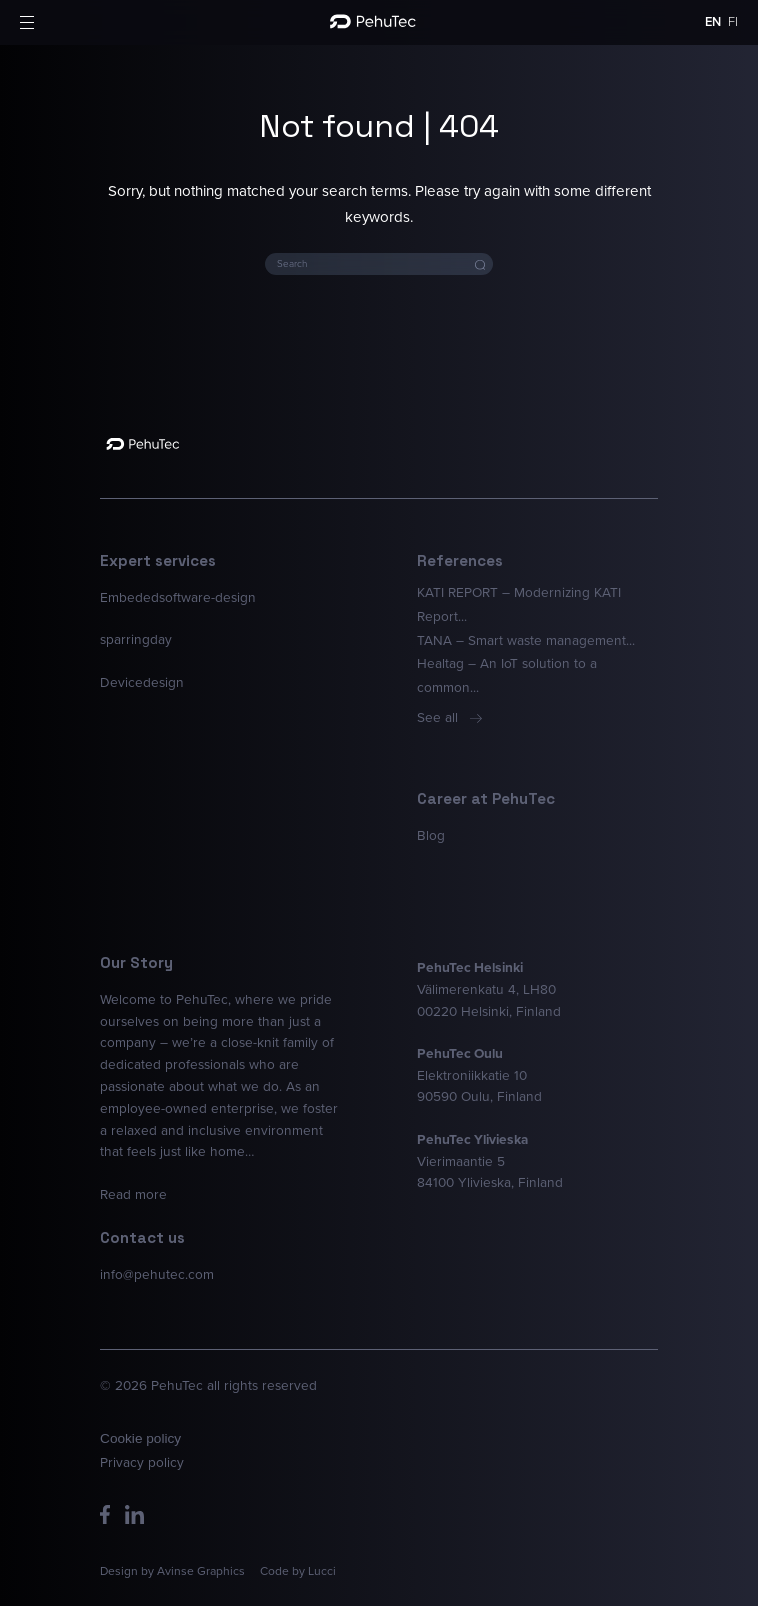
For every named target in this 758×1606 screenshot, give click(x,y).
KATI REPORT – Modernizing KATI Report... (519, 604)
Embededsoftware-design (178, 597)
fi (733, 21)
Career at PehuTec (486, 798)
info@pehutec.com (157, 1274)
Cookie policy (140, 1439)
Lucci (322, 1571)
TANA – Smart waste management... (526, 640)
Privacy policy (142, 1462)
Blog (431, 835)
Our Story (136, 962)
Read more (133, 1194)
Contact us (142, 1237)
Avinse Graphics (201, 1571)
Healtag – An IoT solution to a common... (507, 675)
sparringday (136, 639)
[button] (27, 22)
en (713, 21)
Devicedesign (142, 682)
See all (449, 717)
